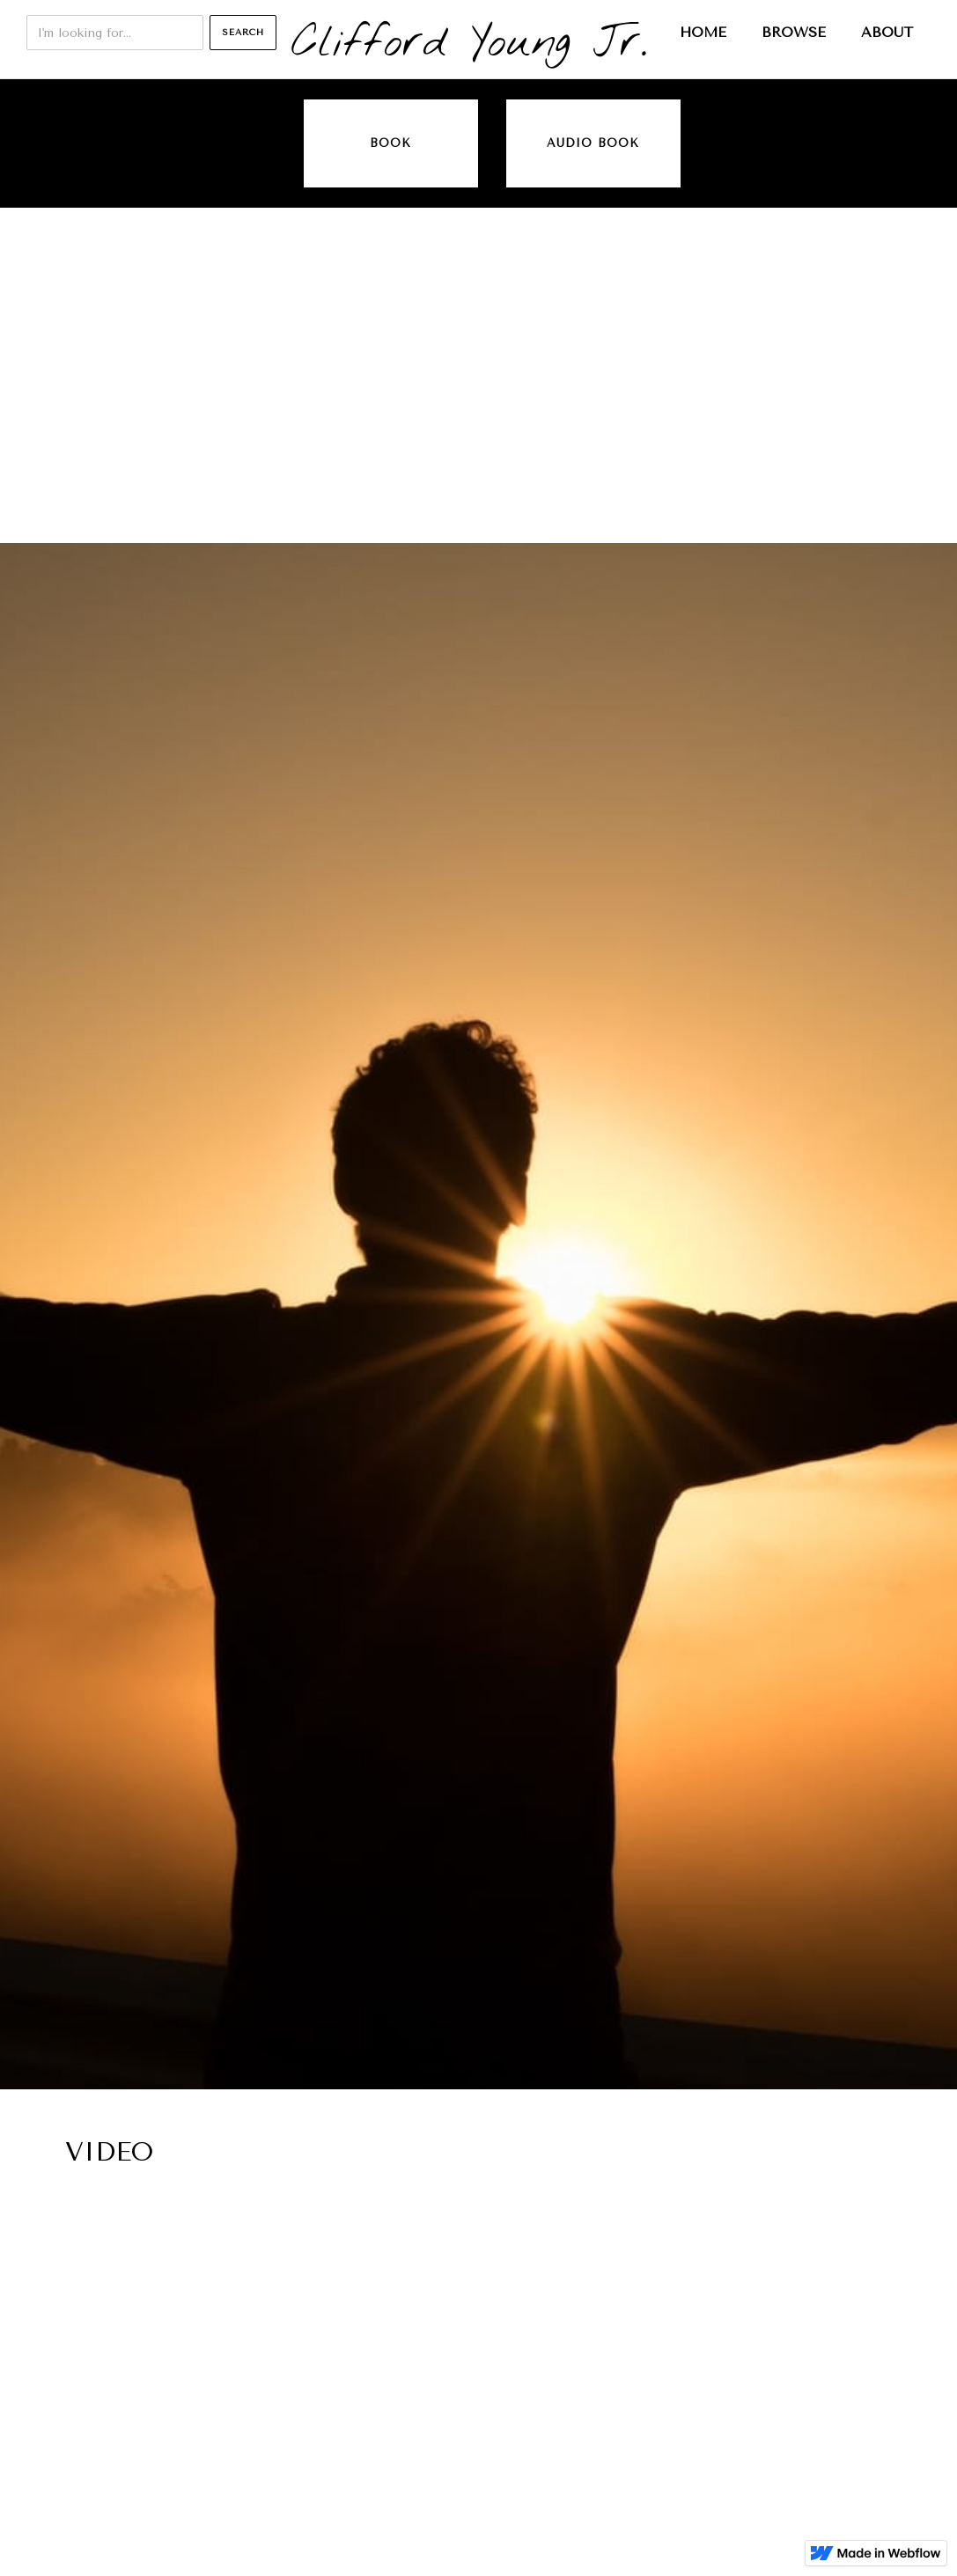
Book (390, 143)
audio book (593, 143)
